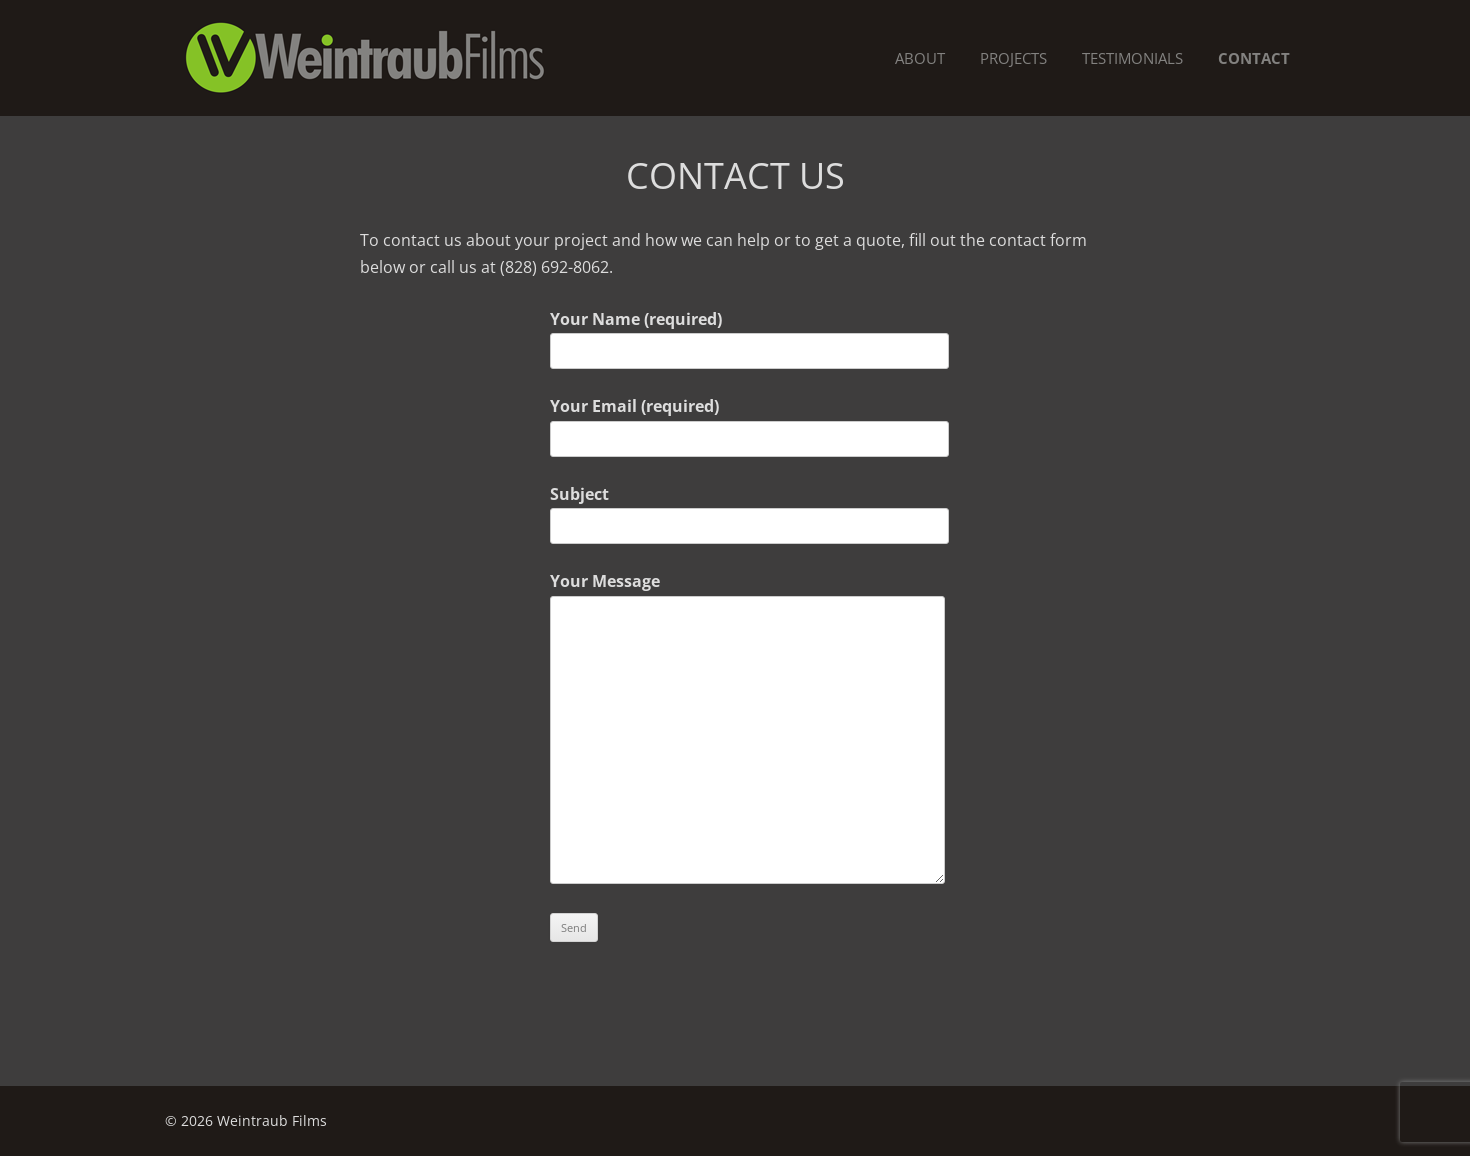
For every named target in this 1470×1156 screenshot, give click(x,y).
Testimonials (1132, 58)
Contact (1254, 58)
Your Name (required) (735, 335)
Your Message (735, 594)
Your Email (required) (735, 422)
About (920, 58)
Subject (735, 510)
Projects (1013, 58)
